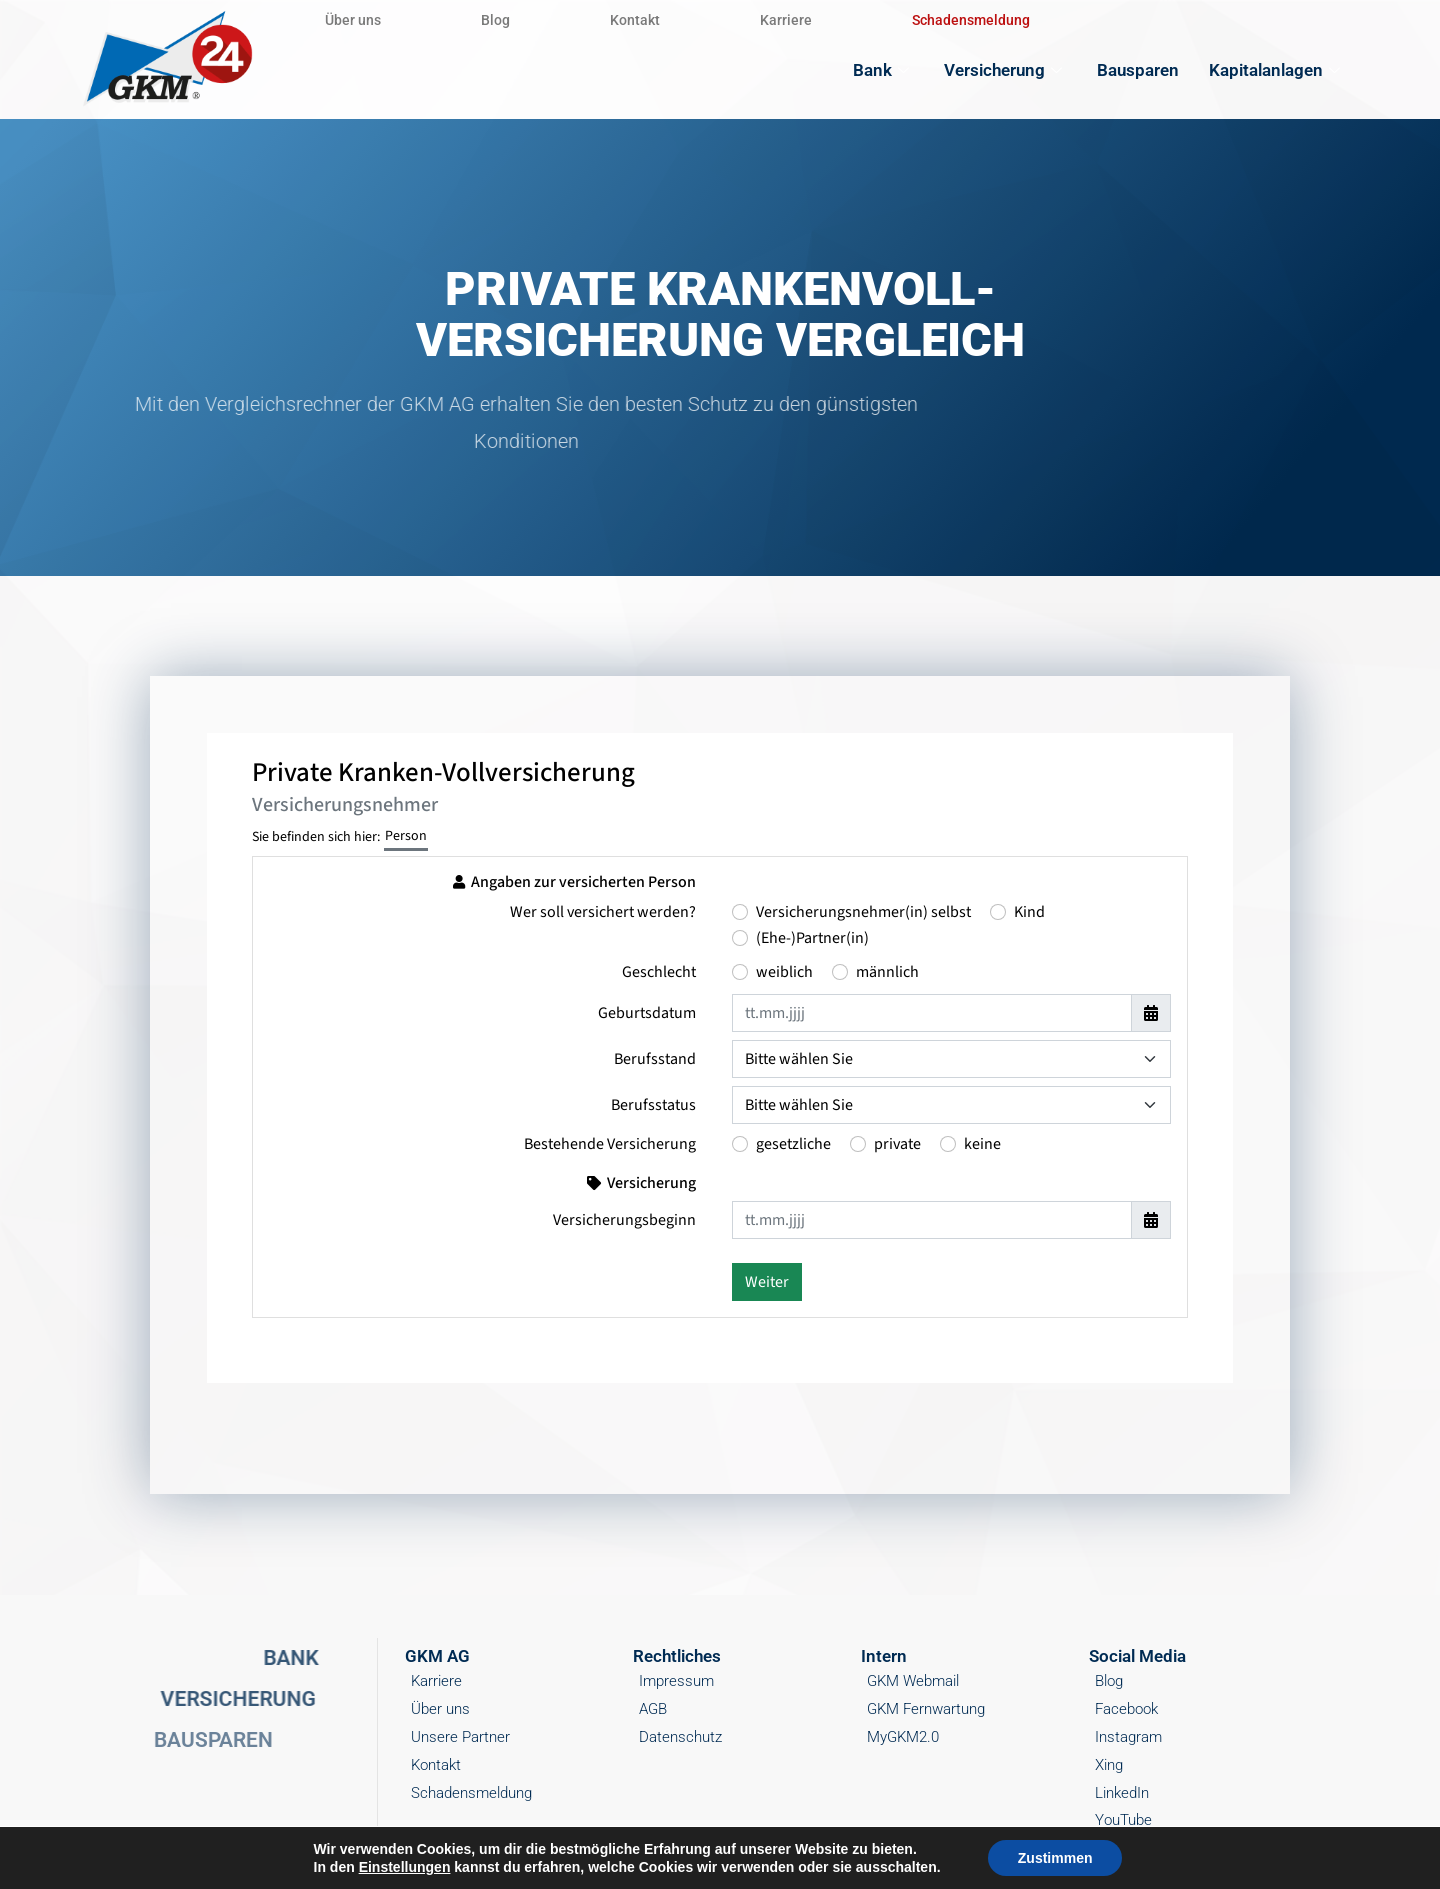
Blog (495, 20)
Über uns (353, 20)
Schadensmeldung (971, 20)
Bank (883, 70)
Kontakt (635, 20)
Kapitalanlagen (1277, 70)
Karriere (786, 20)
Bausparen (1138, 70)
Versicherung (1005, 70)
